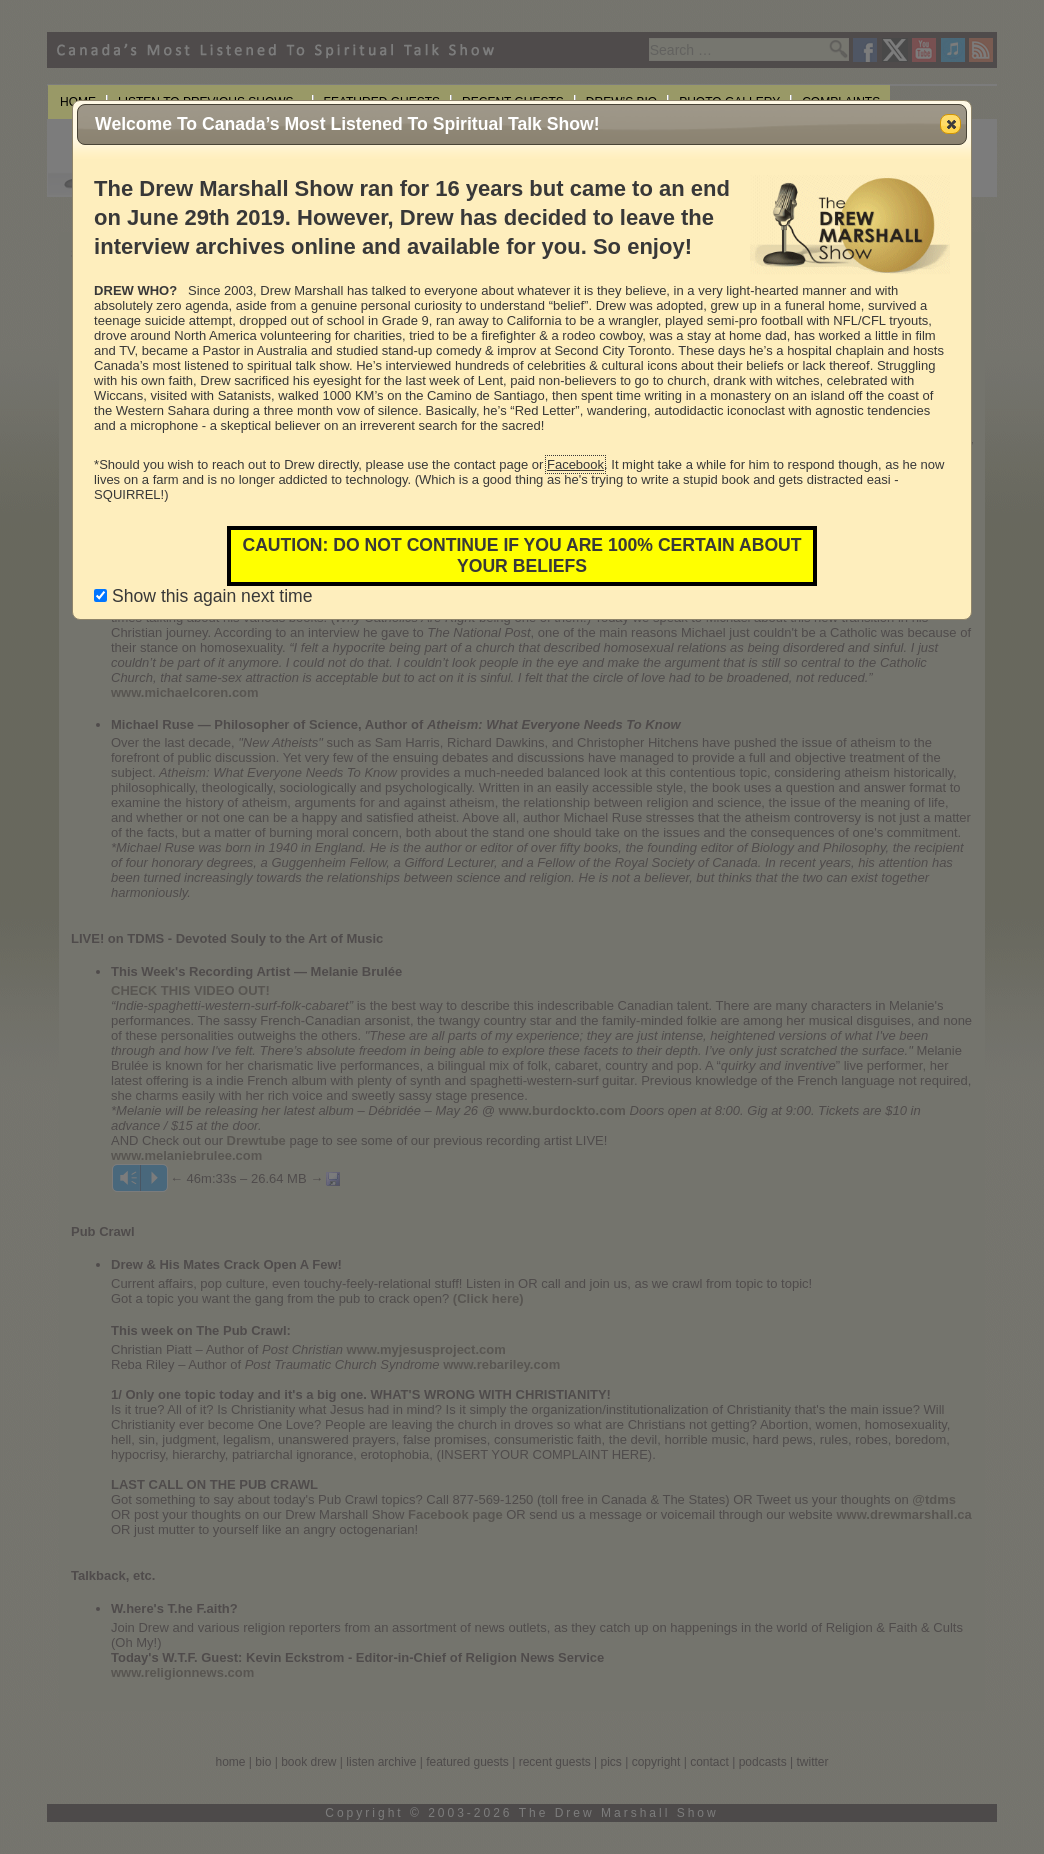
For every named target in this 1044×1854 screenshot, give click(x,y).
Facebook (575, 464)
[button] (950, 124)
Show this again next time (203, 596)
